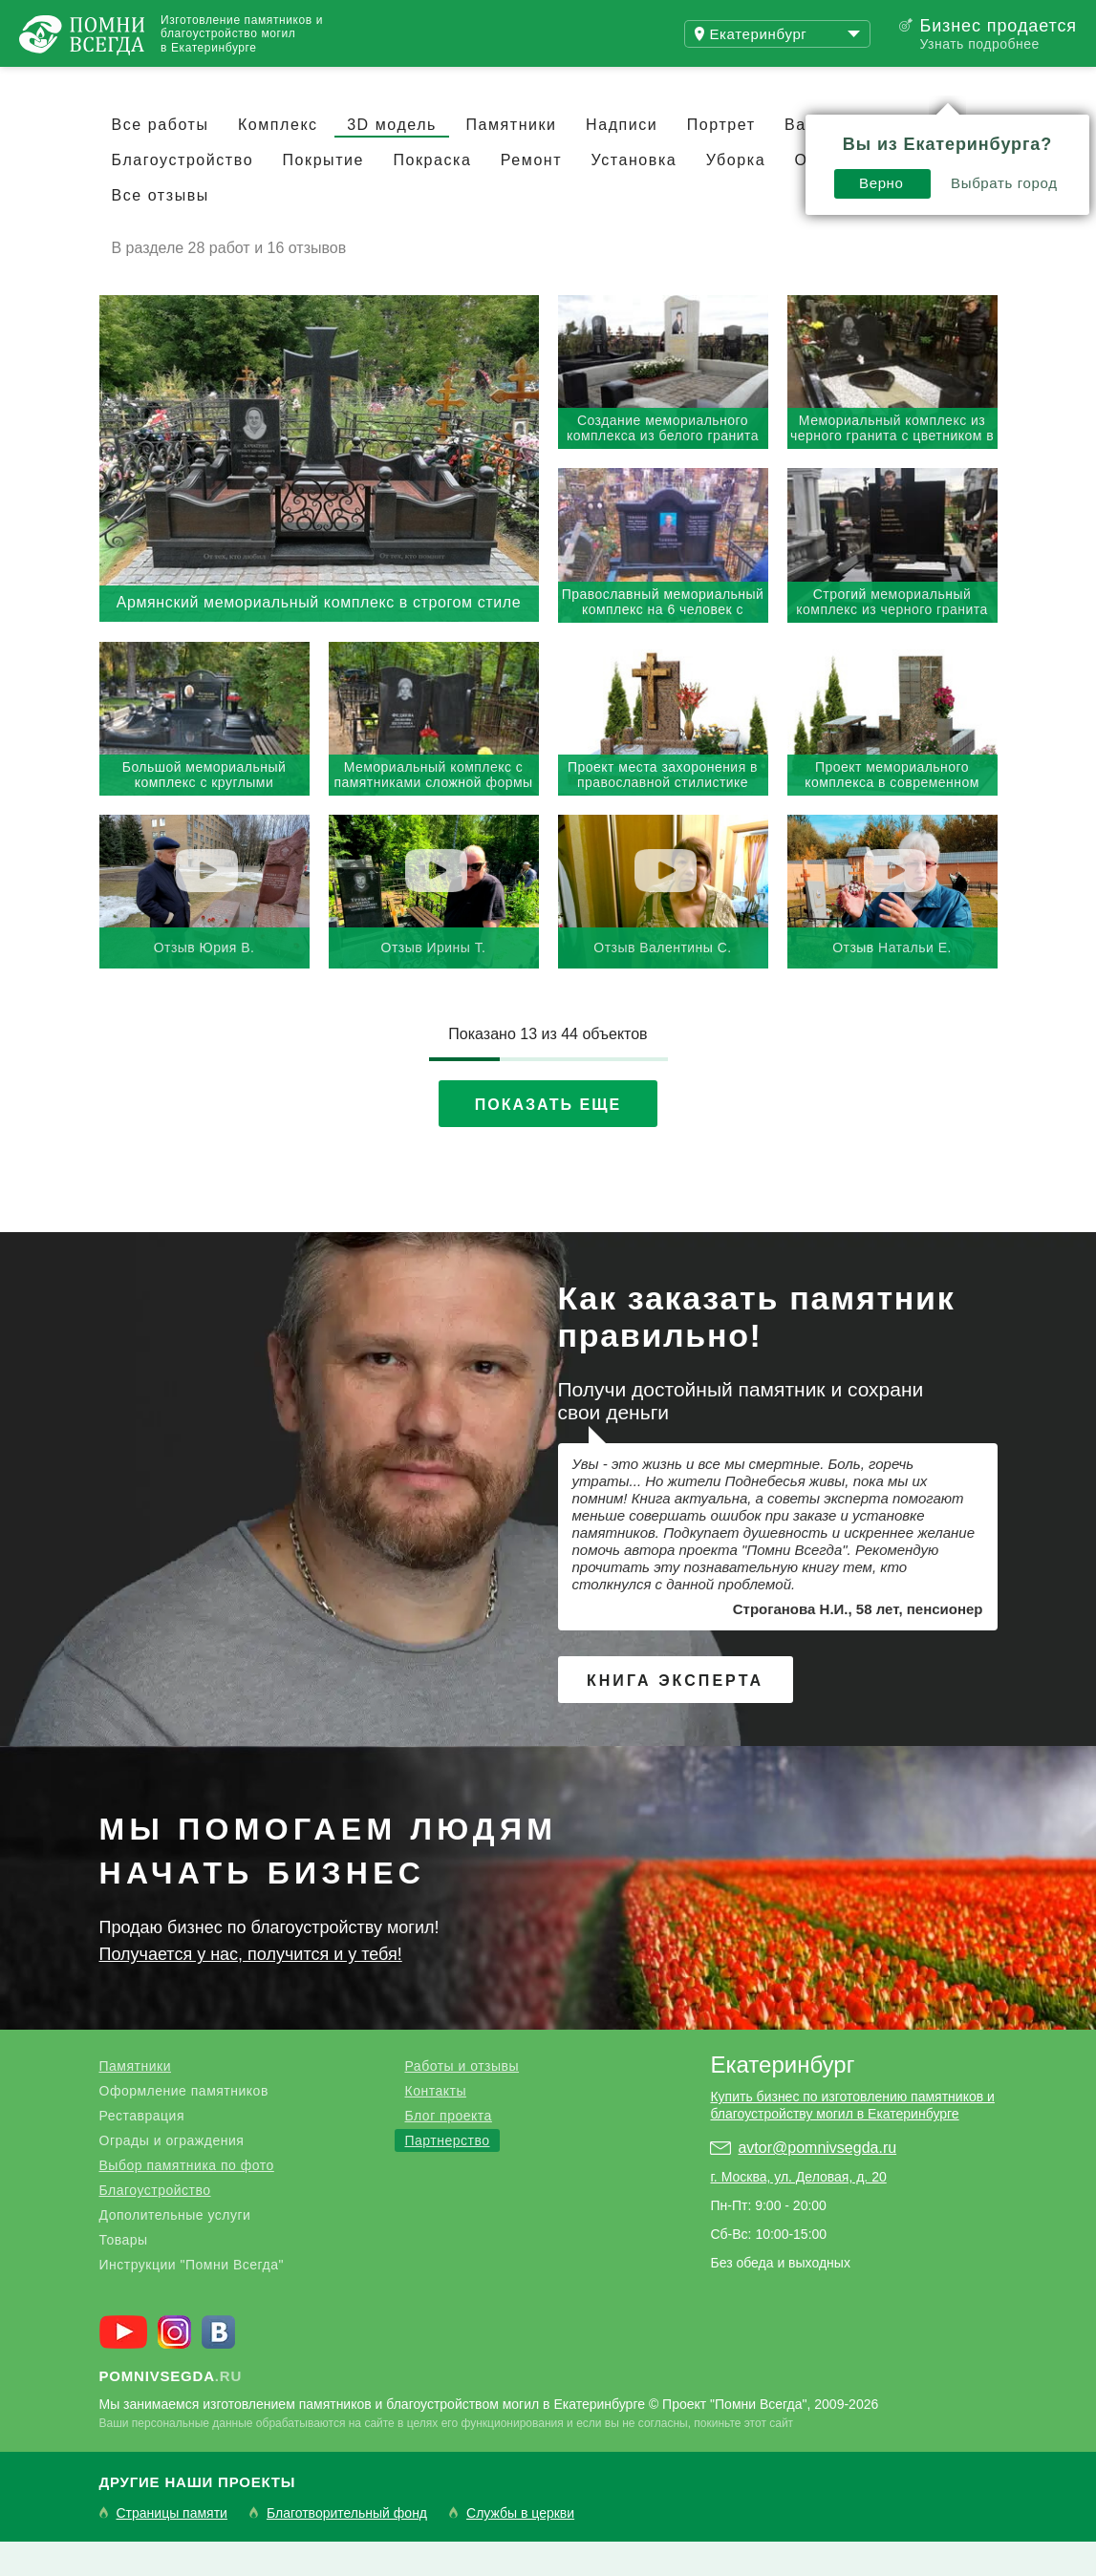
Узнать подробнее (979, 44)
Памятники (510, 159)
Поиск (1004, 84)
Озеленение (845, 194)
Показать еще (548, 1139)
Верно (671, 130)
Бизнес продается (998, 25)
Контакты (434, 2125)
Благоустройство (183, 194)
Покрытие (323, 194)
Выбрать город (794, 130)
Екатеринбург (782, 2099)
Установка (634, 194)
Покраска (432, 194)
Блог (392, 84)
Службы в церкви (520, 2548)
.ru (171, 2410)
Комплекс (278, 159)
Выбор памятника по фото (186, 2199)
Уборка (735, 194)
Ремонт (531, 194)
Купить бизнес (531, 84)
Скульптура (901, 159)
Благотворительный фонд (347, 2548)
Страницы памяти (172, 2548)
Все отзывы (160, 230)
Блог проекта (447, 2150)
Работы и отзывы (461, 2100)
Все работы (160, 159)
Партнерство (446, 2174)
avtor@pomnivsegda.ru (817, 2182)
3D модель (392, 159)
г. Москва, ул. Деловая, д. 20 (798, 2211)
